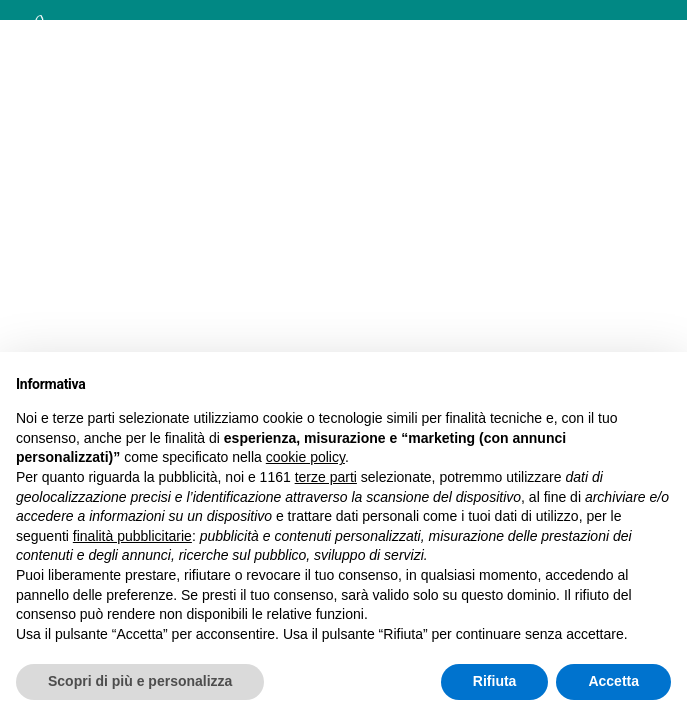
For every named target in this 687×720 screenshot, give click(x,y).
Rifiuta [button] (495, 681)
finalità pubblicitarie (132, 536)
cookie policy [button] (305, 457)
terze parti (326, 477)
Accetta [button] (613, 681)
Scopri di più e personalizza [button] (140, 681)
